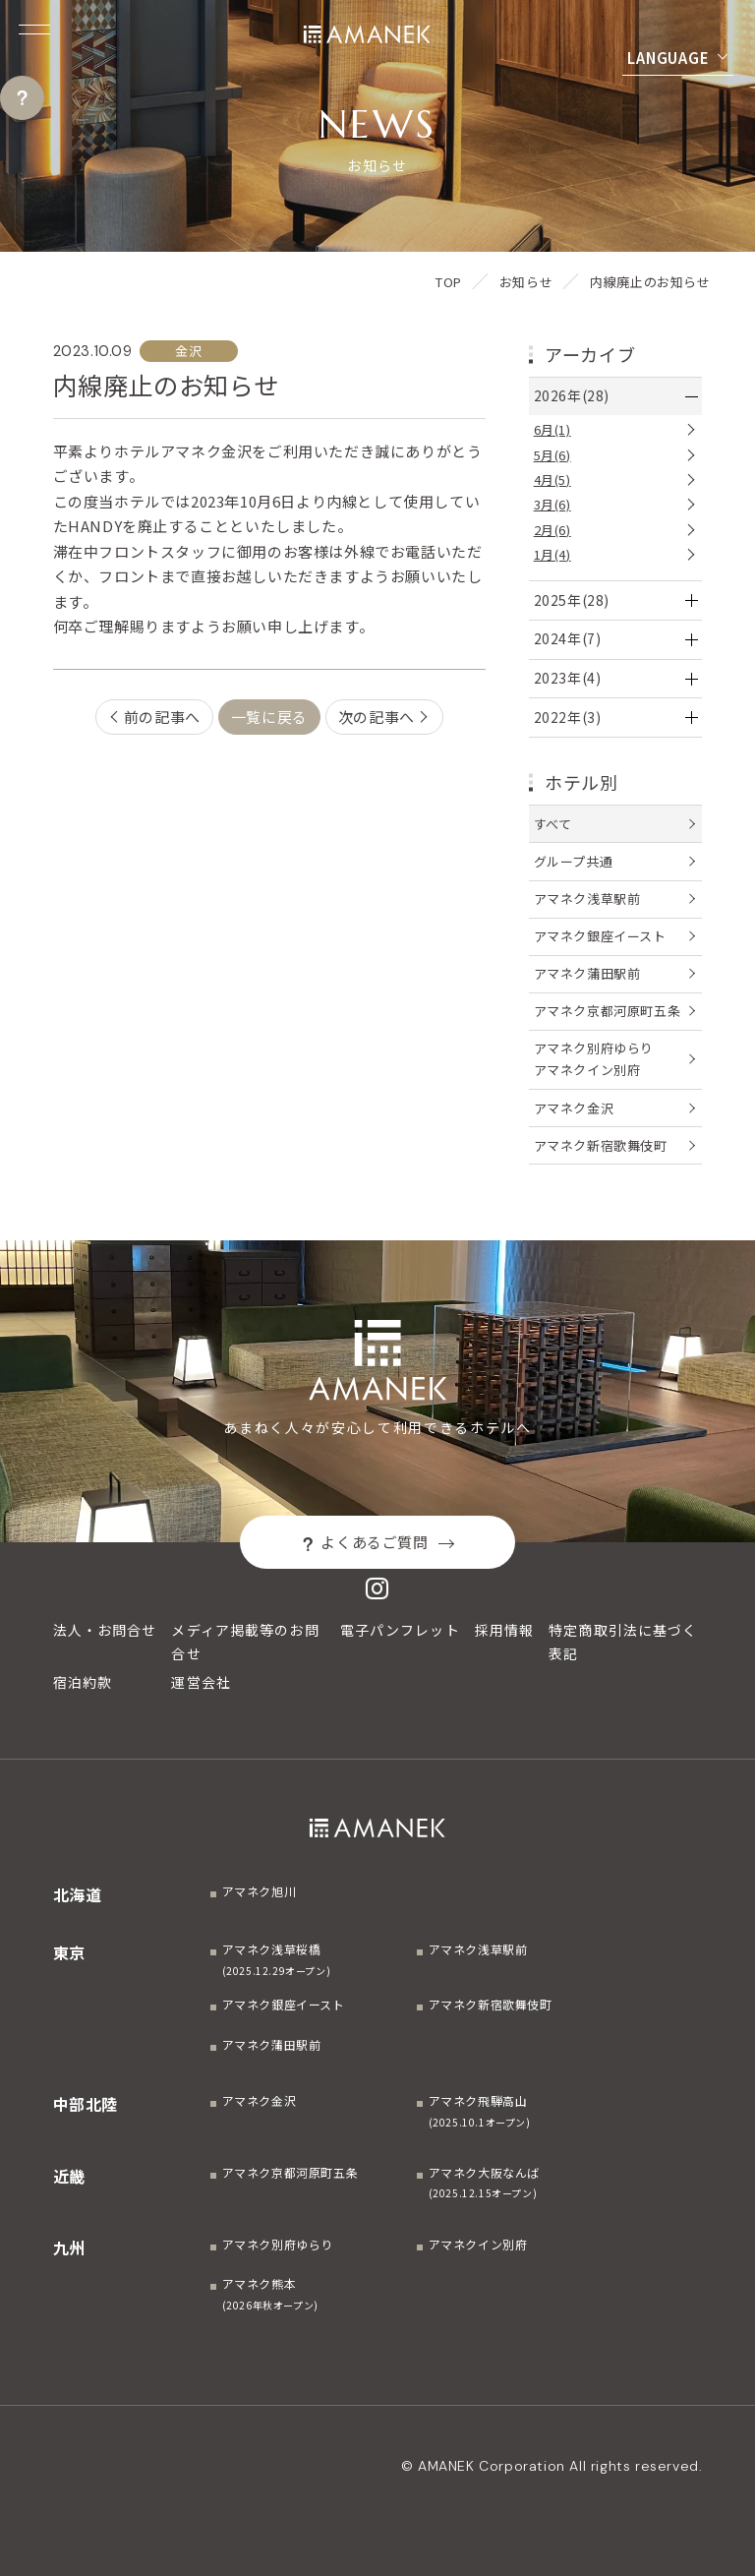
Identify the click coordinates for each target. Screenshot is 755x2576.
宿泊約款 (82, 1682)
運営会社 (200, 1682)
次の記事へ (376, 716)
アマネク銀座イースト (600, 936)
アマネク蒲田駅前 (587, 973)
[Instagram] (377, 1588)
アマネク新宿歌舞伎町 (601, 1145)
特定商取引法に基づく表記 (623, 1641)
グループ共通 (573, 861)
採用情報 (504, 1630)
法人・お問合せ (105, 1630)
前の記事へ (162, 716)
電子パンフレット (400, 1630)
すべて (553, 823)
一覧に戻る (269, 716)
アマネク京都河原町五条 (607, 1010)
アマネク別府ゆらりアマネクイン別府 (594, 1059)
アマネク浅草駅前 (587, 898)
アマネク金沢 (574, 1108)
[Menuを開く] (34, 29)
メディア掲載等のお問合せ (245, 1641)
